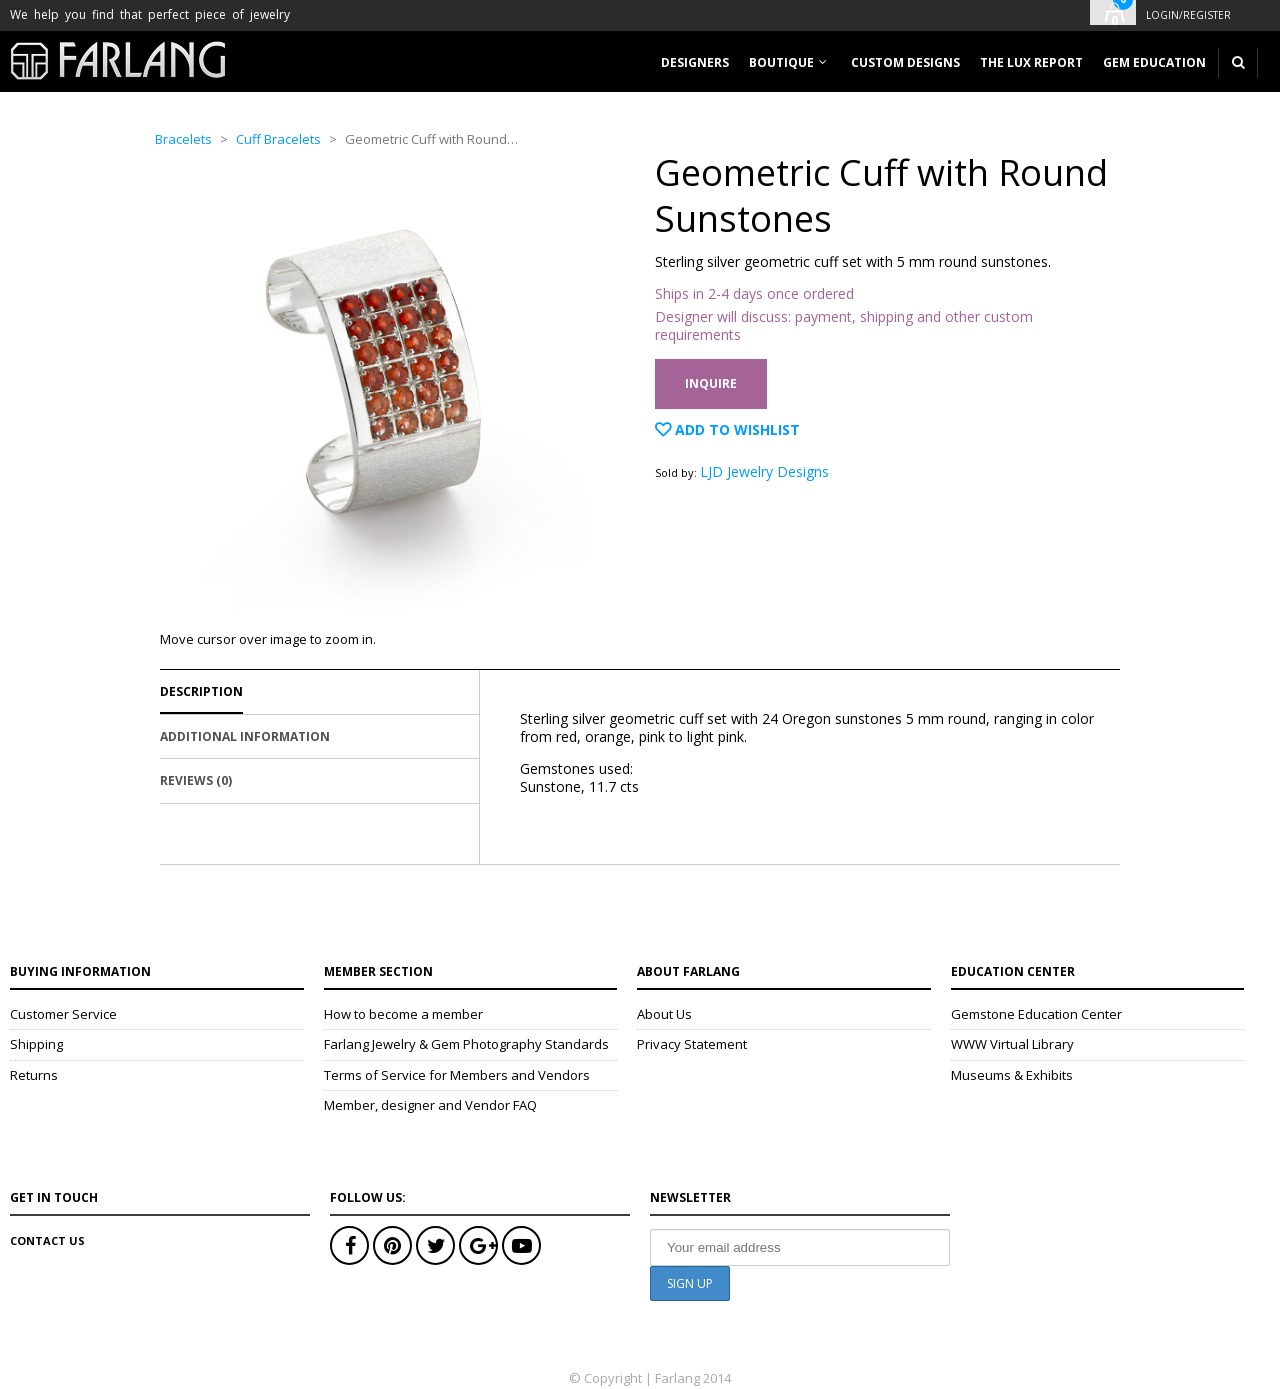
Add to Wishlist (735, 429)
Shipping (36, 1044)
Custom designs (905, 62)
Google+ (478, 1245)
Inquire (711, 383)
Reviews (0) (196, 780)
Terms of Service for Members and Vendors (457, 1075)
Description (201, 691)
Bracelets (183, 139)
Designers (695, 62)
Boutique (781, 62)
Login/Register (1188, 15)
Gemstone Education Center (1036, 1014)
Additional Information (245, 736)
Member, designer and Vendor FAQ (430, 1105)
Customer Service (63, 1014)
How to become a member (403, 1014)
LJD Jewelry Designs (764, 471)
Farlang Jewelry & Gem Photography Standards (466, 1044)
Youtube (521, 1245)
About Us (664, 1014)
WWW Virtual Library (1012, 1044)
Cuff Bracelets (278, 139)
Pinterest (392, 1245)
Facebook (349, 1245)
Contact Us (47, 1240)
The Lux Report (1031, 62)
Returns (34, 1075)
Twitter (435, 1245)
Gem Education (1154, 62)
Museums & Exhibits (1012, 1075)
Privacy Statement (692, 1044)
